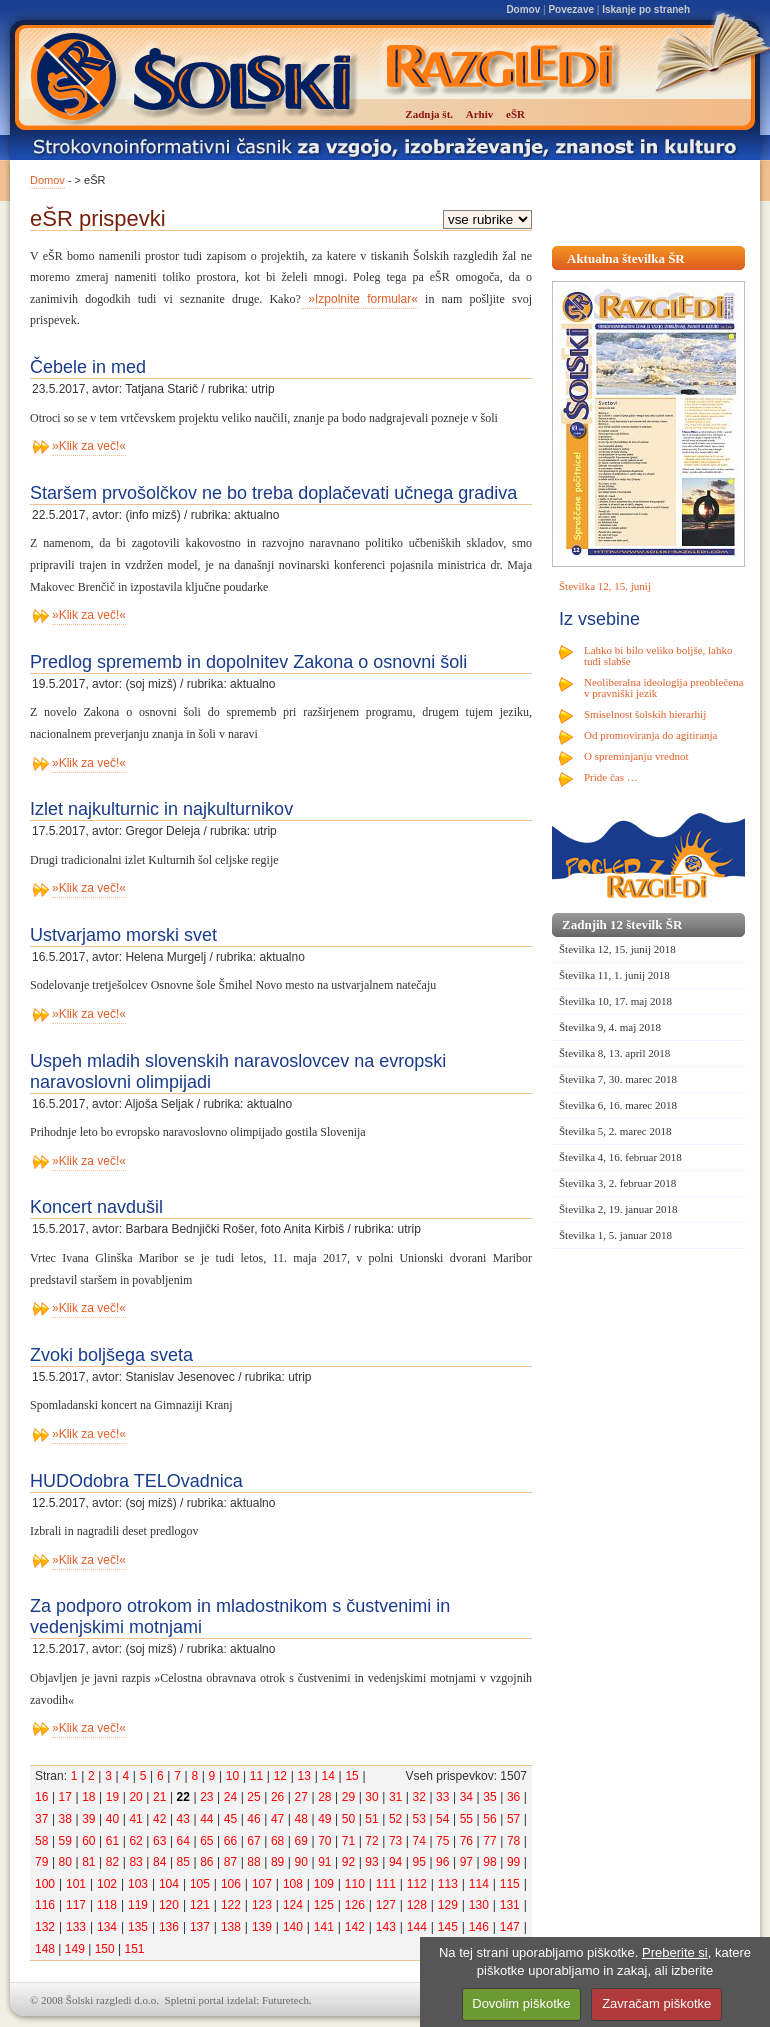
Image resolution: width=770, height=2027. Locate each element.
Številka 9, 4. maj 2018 (610, 1027)
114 (479, 1884)
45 (230, 1819)
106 (231, 1884)
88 (253, 1862)
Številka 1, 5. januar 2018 (615, 1235)
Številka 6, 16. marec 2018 (618, 1105)
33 (442, 1797)
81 (88, 1862)
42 (159, 1819)
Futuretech (285, 2000)
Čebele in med (88, 367)
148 (45, 1949)
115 (510, 1884)
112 (417, 1884)
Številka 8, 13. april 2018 (614, 1053)
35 (489, 1797)
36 (513, 1797)
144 (417, 1927)
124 (293, 1905)
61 (112, 1841)
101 (76, 1884)
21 (159, 1797)
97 (466, 1862)
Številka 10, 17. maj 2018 (615, 1001)
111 (386, 1884)
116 (45, 1905)
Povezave (571, 9)
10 (232, 1776)
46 (253, 1819)
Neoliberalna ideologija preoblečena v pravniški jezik (663, 687)
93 (371, 1862)
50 (348, 1819)
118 (107, 1905)
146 (479, 1927)
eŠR (515, 114)
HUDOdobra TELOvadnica (136, 1481)
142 (355, 1927)
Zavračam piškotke (656, 2003)
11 (256, 1776)
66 (230, 1841)
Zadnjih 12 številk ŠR (622, 924)
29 (348, 1797)
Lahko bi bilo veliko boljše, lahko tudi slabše (658, 655)
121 (200, 1905)
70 (324, 1841)
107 (262, 1884)
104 (169, 1884)
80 (65, 1862)
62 (135, 1841)
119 (138, 1905)
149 (75, 1949)
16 (41, 1797)
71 (348, 1841)
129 (448, 1905)
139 (262, 1927)
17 (65, 1797)
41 (135, 1819)
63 (159, 1841)
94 (395, 1862)
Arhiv (480, 114)
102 (107, 1884)
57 (513, 1819)
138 (231, 1927)
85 (183, 1862)
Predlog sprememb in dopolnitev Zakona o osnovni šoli (248, 662)
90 (301, 1862)
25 (253, 1797)
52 (395, 1819)
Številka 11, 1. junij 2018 (614, 975)
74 (419, 1841)
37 (41, 1819)
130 (479, 1905)
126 (355, 1905)
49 (324, 1819)
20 (135, 1797)
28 (324, 1797)
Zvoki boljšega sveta (111, 1355)
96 (442, 1862)
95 (419, 1862)
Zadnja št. (429, 114)
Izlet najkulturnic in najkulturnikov (161, 809)
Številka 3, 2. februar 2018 (617, 1183)
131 (510, 1905)
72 (371, 1841)
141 (324, 1927)
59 (65, 1841)
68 (277, 1841)
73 (395, 1841)
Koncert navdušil (96, 1207)
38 (65, 1819)
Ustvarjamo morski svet (123, 935)
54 (442, 1819)
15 (351, 1776)
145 (448, 1927)
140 (293, 1927)
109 (324, 1884)
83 (135, 1862)
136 (169, 1927)
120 (169, 1905)
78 (513, 1841)
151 (134, 1949)
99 (513, 1862)
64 (183, 1841)
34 (466, 1797)
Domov (523, 9)
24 (230, 1797)
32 (419, 1797)
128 (417, 1905)
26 (277, 1797)
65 (206, 1841)
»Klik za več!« (89, 446)
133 (76, 1927)
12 (280, 1776)
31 (395, 1797)
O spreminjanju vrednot (636, 756)
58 (41, 1841)
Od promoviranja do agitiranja (651, 735)
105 (200, 1884)
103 (138, 1884)
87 (230, 1862)
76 (466, 1841)
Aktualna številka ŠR (626, 258)
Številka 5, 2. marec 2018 (615, 1131)
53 (419, 1819)
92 (348, 1862)
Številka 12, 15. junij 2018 (617, 949)
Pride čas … (611, 777)
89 (277, 1862)
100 (45, 1884)
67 (253, 1841)
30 (371, 1797)
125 (324, 1905)
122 (231, 1905)
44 (206, 1819)
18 (88, 1797)
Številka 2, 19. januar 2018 (618, 1209)
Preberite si (675, 1952)
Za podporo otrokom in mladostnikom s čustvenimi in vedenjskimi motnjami (240, 1616)
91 (324, 1862)
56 (489, 1819)
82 (112, 1862)
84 (159, 1862)
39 (88, 1819)
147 (510, 1927)
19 (112, 1797)
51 (371, 1819)
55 (466, 1819)
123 (262, 1905)
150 (105, 1949)
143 (386, 1927)
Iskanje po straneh (646, 9)
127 (386, 1905)
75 (442, 1841)
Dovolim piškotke (521, 2003)
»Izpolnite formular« (359, 299)
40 (112, 1819)
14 (327, 1776)
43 (183, 1819)
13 (304, 1776)
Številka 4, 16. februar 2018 (620, 1157)
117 (76, 1905)
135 (138, 1927)
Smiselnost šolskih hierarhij (645, 714)
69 (301, 1841)
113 (448, 1884)
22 (183, 1797)
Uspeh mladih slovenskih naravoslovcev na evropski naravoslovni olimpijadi (238, 1071)
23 (206, 1797)
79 (41, 1862)
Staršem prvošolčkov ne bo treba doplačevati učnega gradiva (273, 493)
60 (88, 1841)
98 (489, 1862)
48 (301, 1819)
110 (355, 1884)
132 (45, 1927)
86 (206, 1862)
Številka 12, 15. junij (605, 586)
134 (107, 1927)
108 (293, 1884)
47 (277, 1819)
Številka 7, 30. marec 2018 (618, 1079)
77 (489, 1841)
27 (301, 1797)
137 (200, 1927)
